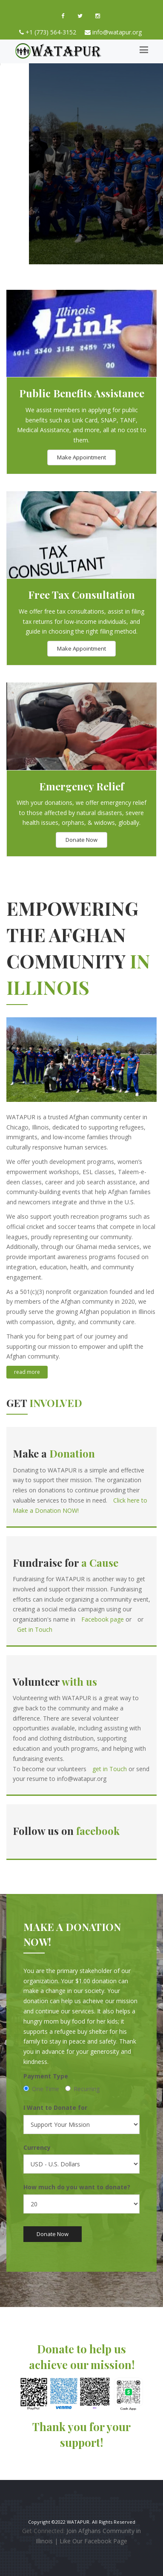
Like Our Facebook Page (93, 2541)
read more (27, 1372)
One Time (41, 2089)
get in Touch (110, 1769)
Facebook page (102, 1619)
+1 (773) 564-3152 (51, 32)
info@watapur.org (117, 32)
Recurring (82, 2089)
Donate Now (81, 840)
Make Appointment (81, 457)
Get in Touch (34, 1629)
